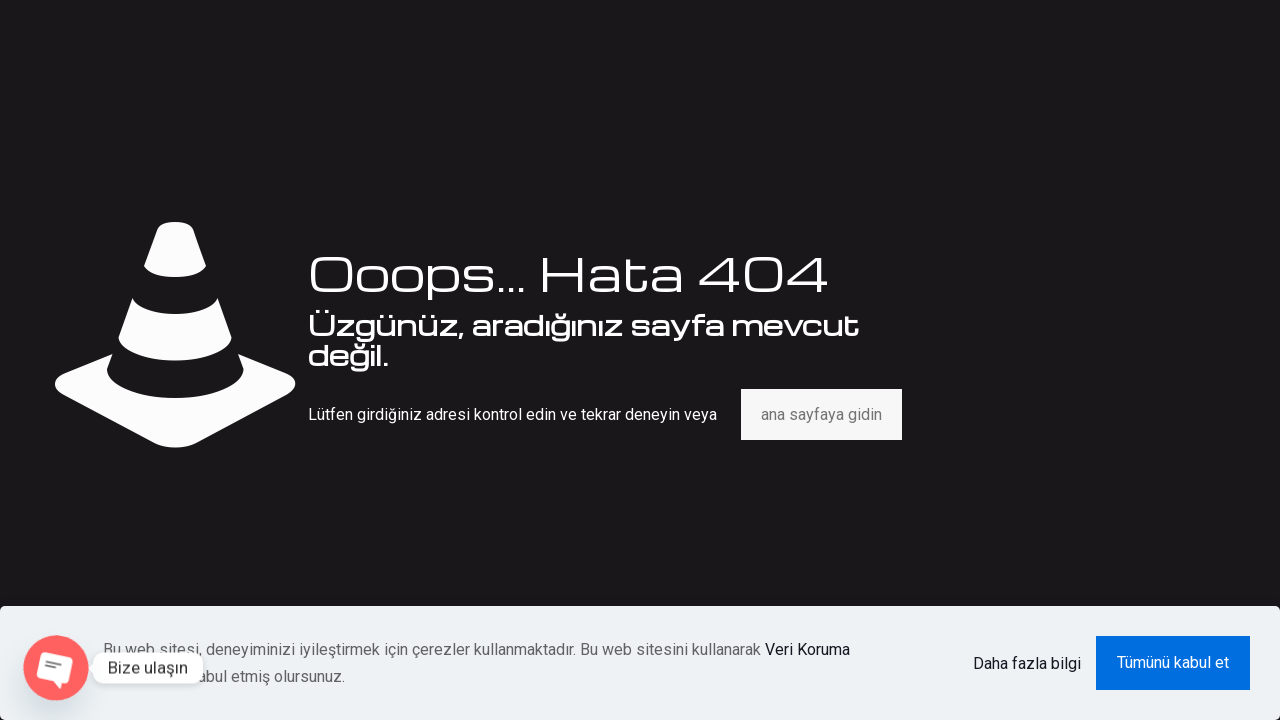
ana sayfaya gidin (821, 414)
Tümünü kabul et (1173, 662)
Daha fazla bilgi (1027, 663)
